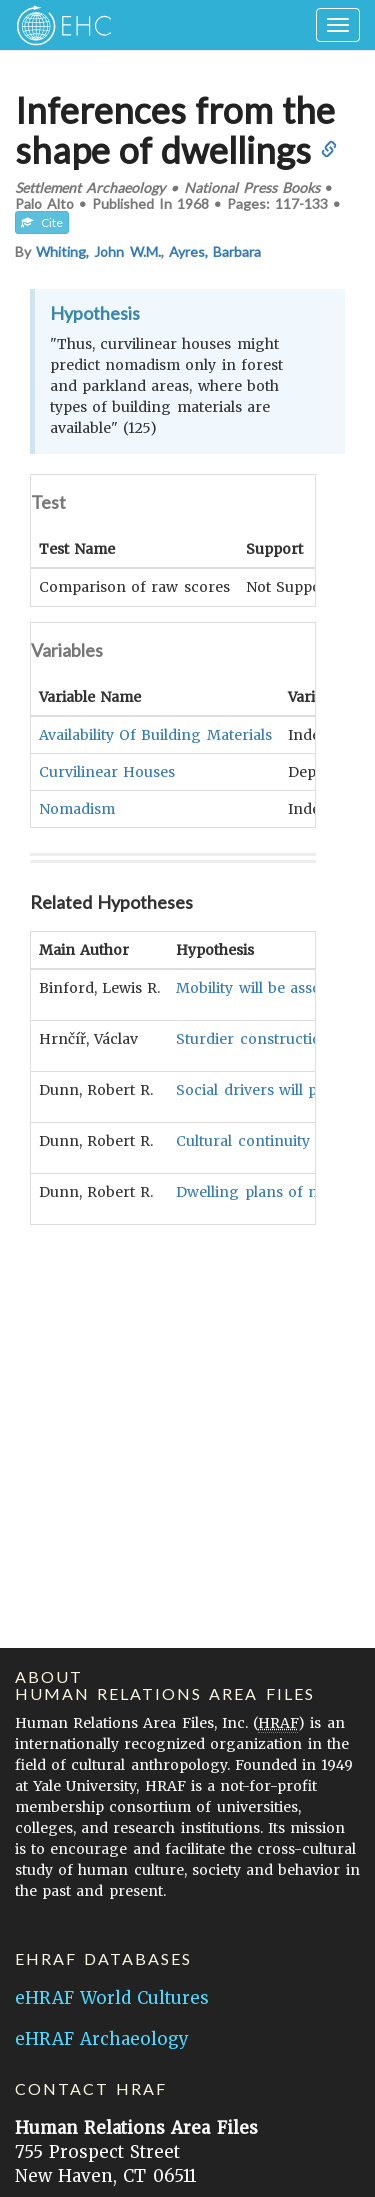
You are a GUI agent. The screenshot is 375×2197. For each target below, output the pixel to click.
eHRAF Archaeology (102, 2039)
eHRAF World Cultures (112, 1998)
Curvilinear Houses (107, 771)
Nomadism (77, 808)
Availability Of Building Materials (155, 734)
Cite (42, 222)
